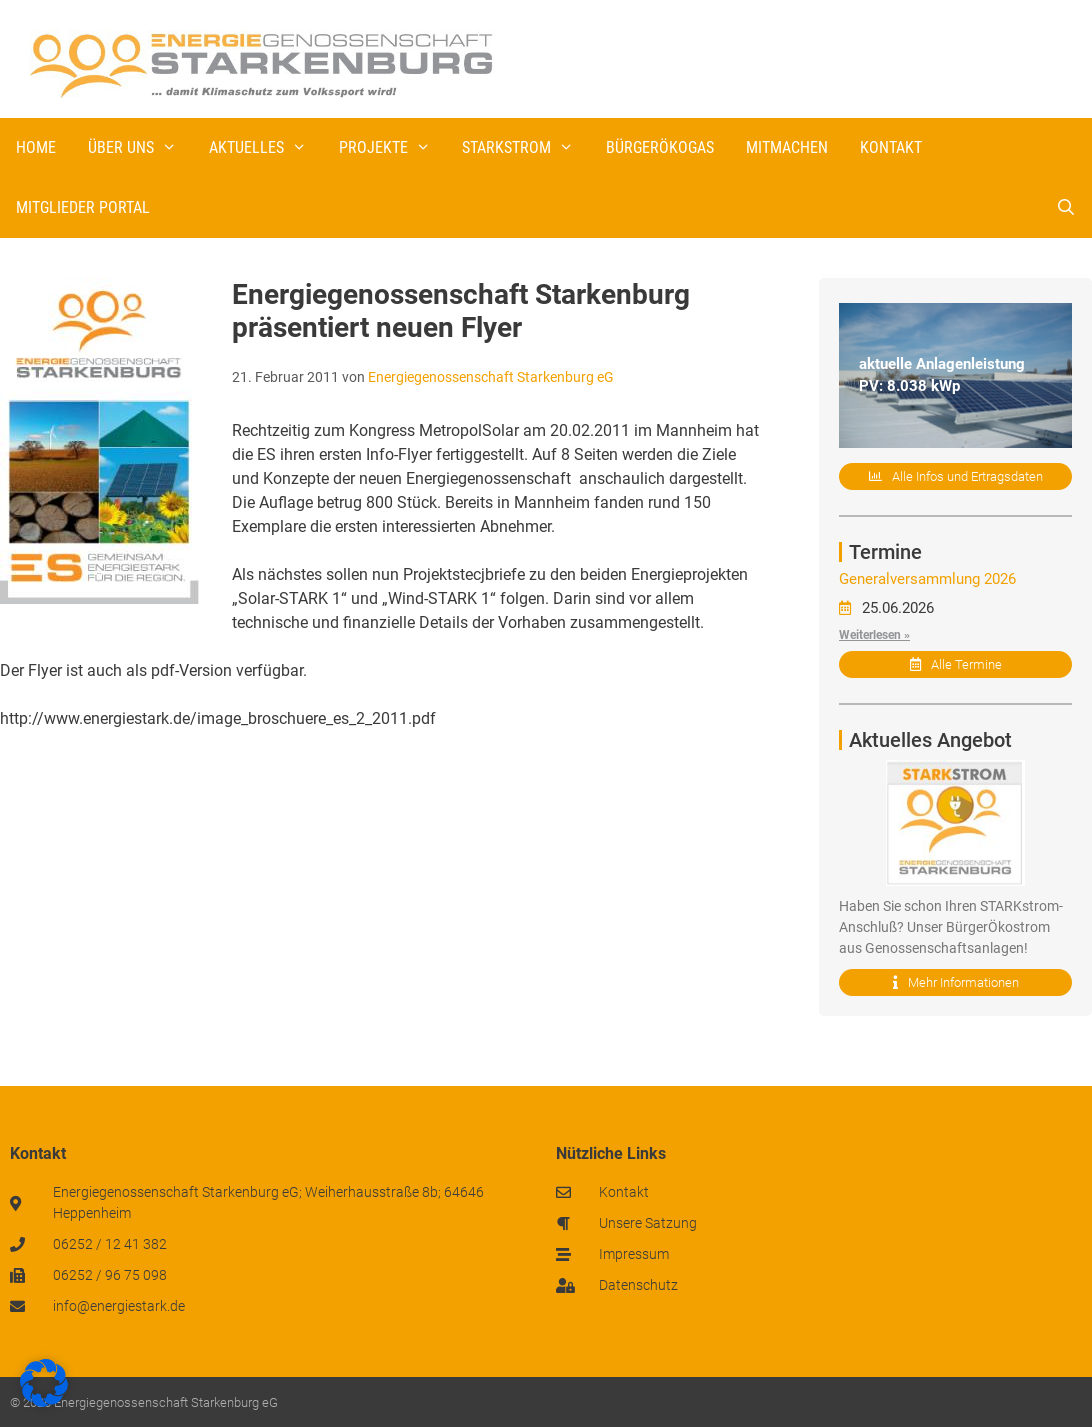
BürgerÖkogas (660, 147)
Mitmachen (787, 147)
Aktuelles (266, 148)
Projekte (393, 148)
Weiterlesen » (874, 635)
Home (36, 147)
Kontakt (891, 147)
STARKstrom (526, 148)
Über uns (140, 148)
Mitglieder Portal (83, 207)
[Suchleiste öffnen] (1065, 208)
